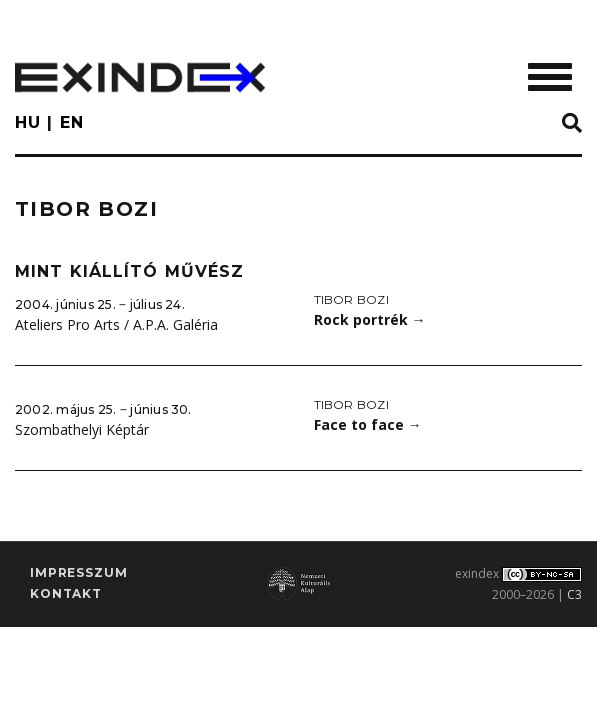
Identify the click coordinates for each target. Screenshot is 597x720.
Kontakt (66, 593)
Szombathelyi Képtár (82, 429)
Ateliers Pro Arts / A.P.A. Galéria (116, 324)
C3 (574, 594)
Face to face (368, 424)
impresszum (78, 572)
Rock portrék (370, 319)
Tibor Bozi (351, 299)
